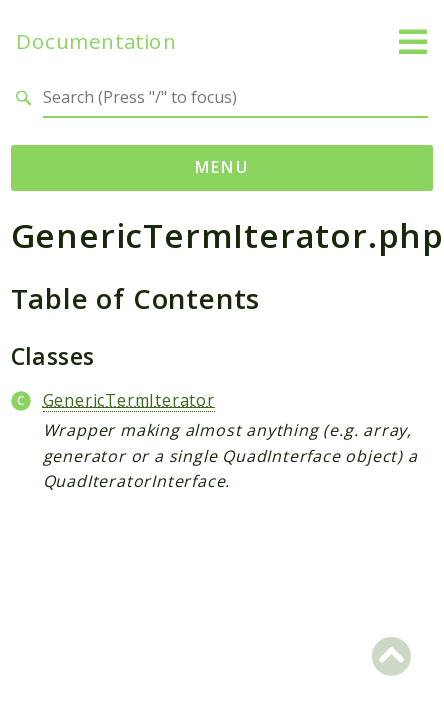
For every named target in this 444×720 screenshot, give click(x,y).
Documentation (96, 41)
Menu (222, 167)
